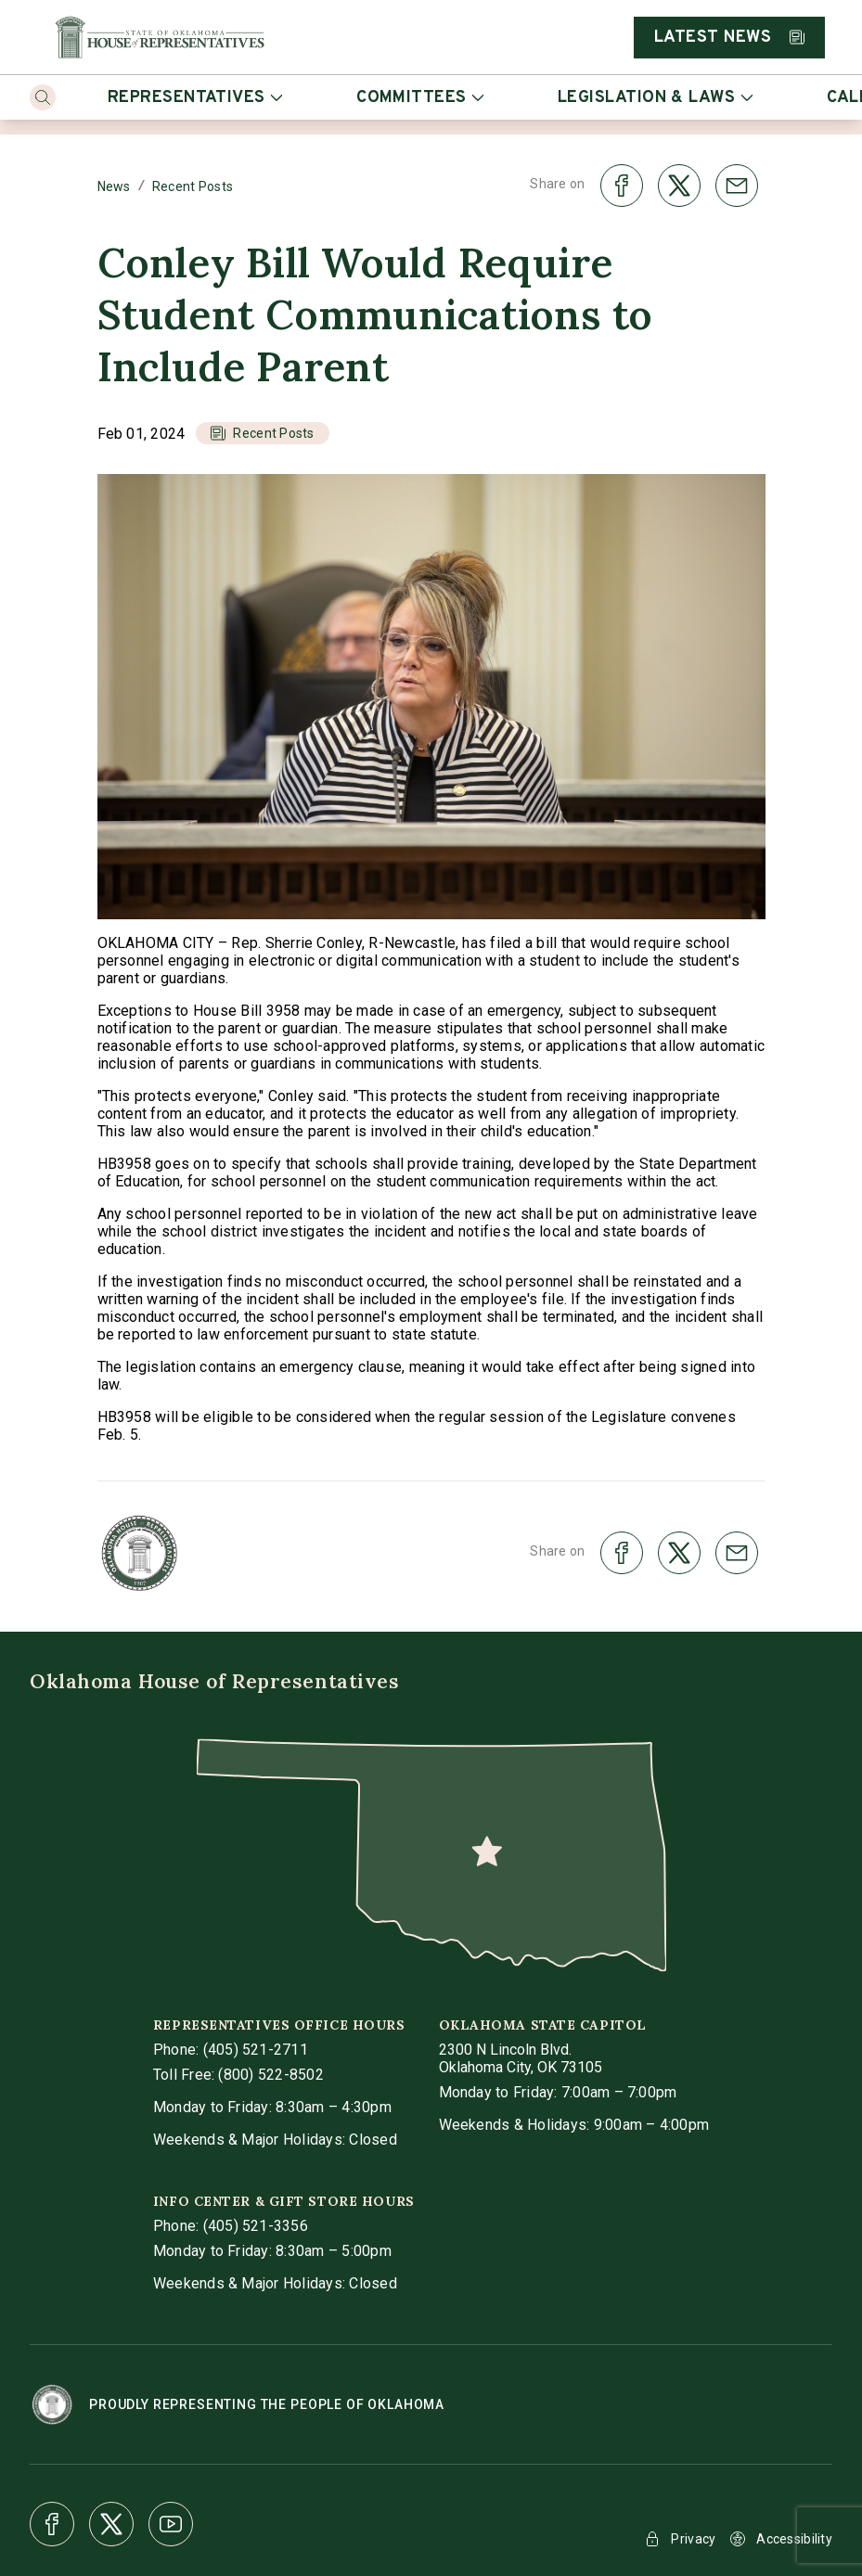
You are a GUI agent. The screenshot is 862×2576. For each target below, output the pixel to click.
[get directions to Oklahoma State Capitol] (520, 2058)
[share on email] (736, 185)
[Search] (43, 97)
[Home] (159, 37)
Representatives (195, 98)
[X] (111, 2524)
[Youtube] (170, 2524)
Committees (419, 98)
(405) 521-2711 (255, 2049)
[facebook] (52, 2524)
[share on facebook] (621, 185)
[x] (111, 2524)
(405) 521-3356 (255, 2226)
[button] (262, 433)
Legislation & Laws (655, 98)
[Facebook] (52, 2524)
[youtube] (170, 2524)
